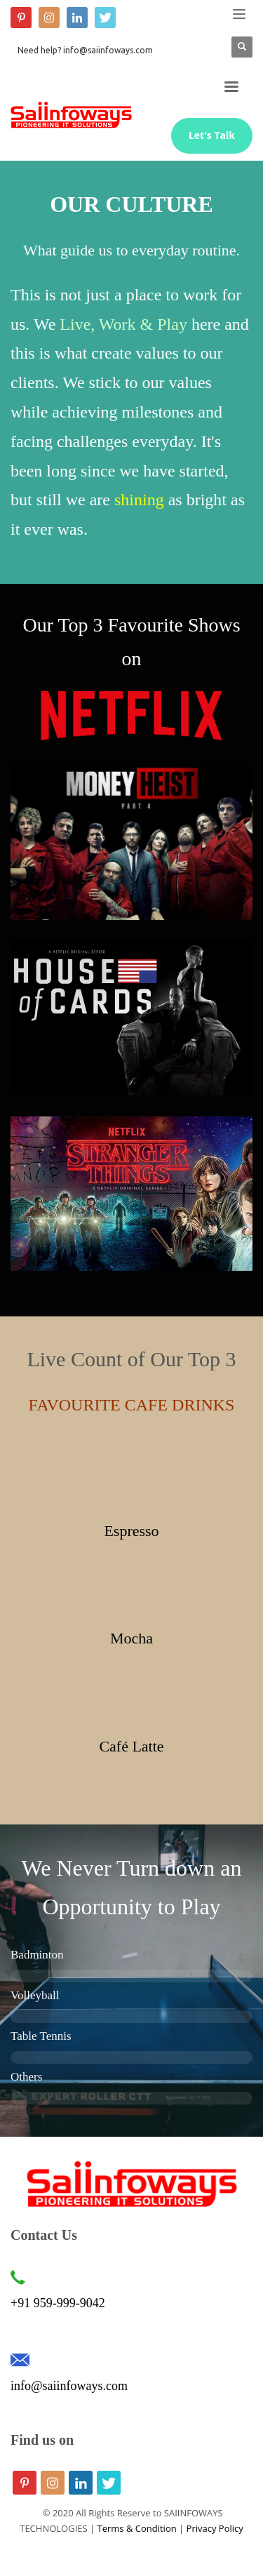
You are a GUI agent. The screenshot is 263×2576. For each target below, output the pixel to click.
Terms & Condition (137, 2528)
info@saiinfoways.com (69, 2386)
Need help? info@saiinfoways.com (85, 50)
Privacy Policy (215, 2528)
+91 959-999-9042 (58, 2303)
